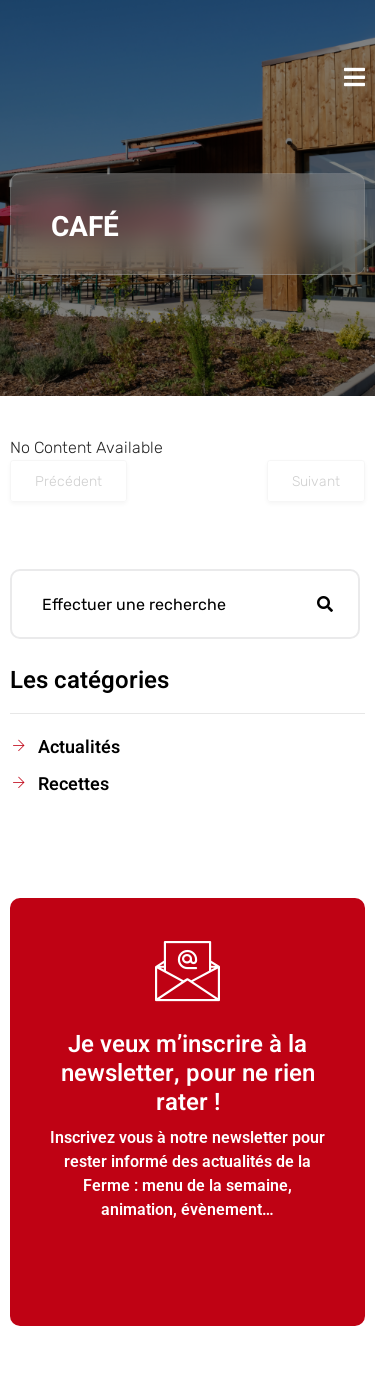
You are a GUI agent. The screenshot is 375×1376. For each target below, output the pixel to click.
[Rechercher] (325, 604)
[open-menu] (354, 77)
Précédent (68, 481)
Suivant (316, 481)
